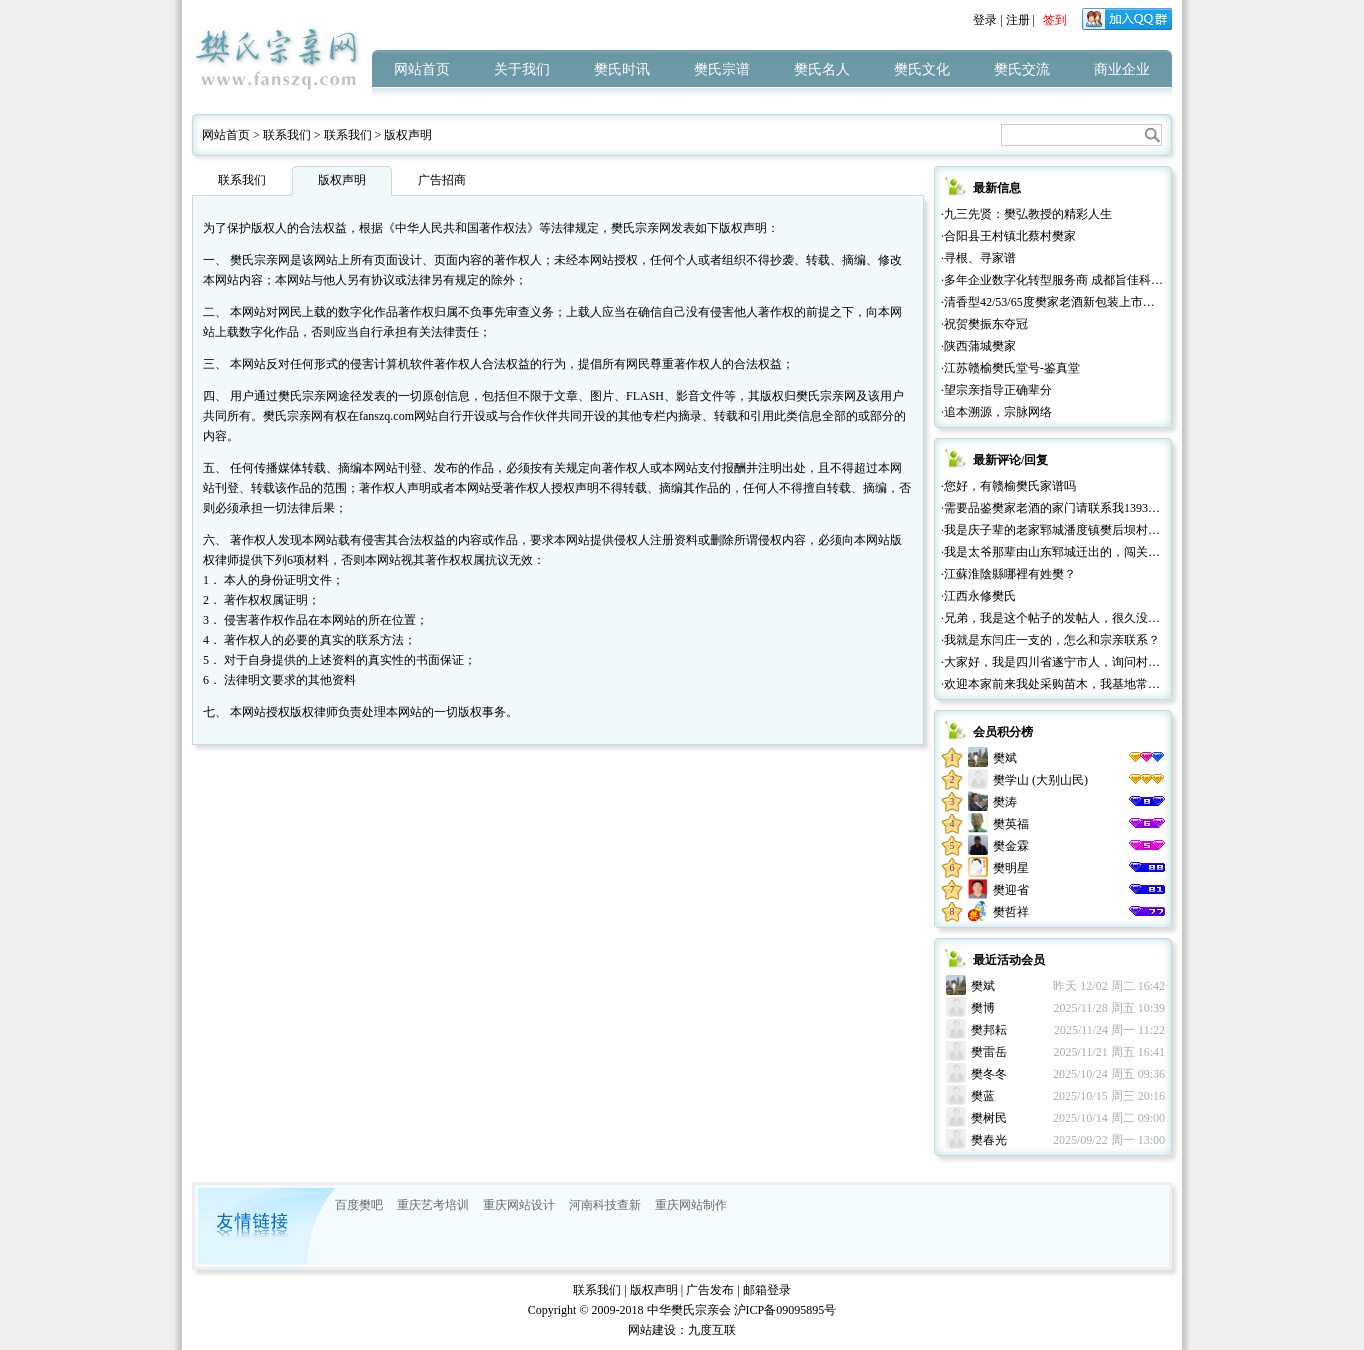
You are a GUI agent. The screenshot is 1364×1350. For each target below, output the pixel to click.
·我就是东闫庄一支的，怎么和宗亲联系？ (1050, 640)
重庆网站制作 (691, 1205)
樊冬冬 (989, 1074)
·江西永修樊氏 (978, 596)
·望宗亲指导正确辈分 (996, 390)
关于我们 (522, 69)
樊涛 (1005, 802)
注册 (1018, 20)
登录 (985, 20)
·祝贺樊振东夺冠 (984, 324)
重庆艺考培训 (433, 1205)
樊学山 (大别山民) (1040, 780)
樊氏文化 (922, 69)
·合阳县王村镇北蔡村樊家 (1008, 236)
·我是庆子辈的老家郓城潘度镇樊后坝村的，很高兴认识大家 (1098, 530)
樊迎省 (1011, 890)
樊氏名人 (822, 69)
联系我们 (287, 135)
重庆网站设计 (519, 1205)
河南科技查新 (605, 1205)
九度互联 (712, 1330)
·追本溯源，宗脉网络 (996, 412)
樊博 (983, 1008)
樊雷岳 (989, 1052)
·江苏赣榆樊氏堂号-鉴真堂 (1010, 368)
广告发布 (710, 1290)
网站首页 (422, 69)
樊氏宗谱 (722, 69)
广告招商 (442, 180)
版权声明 (408, 135)
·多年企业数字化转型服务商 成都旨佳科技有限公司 (1076, 280)
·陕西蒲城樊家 (978, 346)
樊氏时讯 (622, 69)
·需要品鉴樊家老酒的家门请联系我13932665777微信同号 (1089, 508)
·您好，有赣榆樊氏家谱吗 (1008, 486)
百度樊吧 (359, 1205)
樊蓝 (983, 1096)
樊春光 (989, 1140)
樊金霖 (1011, 846)
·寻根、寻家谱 (978, 258)
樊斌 (1005, 758)
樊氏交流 (1022, 69)
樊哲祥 (1011, 912)
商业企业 (1122, 69)
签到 (1055, 20)
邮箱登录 (767, 1290)
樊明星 (1011, 868)
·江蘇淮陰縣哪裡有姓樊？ (1008, 574)
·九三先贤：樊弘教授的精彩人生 (1026, 214)
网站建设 (652, 1330)
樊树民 (989, 1118)
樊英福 (1011, 824)
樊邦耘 (989, 1030)
